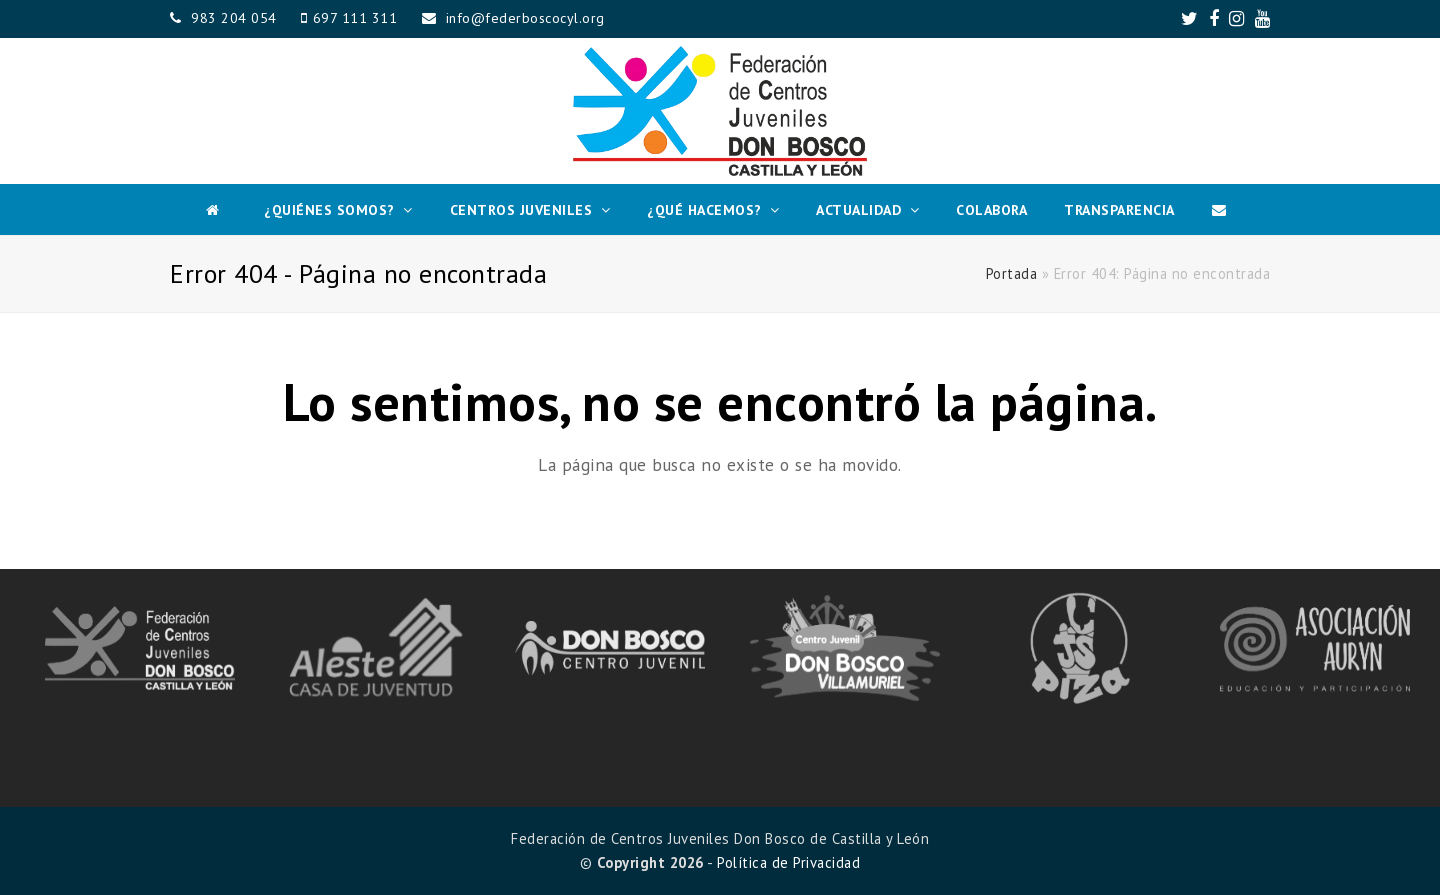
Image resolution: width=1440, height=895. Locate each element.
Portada (1012, 273)
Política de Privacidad (788, 862)
